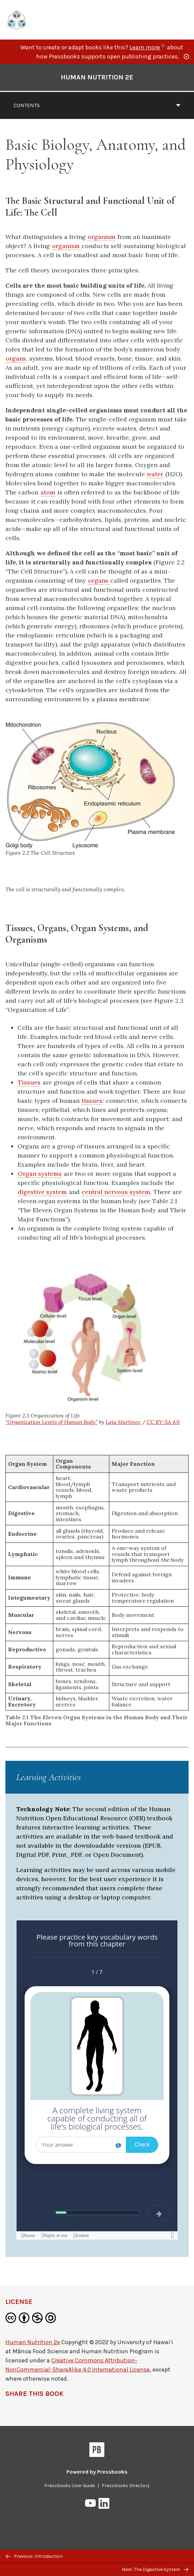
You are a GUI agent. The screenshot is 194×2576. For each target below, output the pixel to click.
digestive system (42, 1192)
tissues (92, 1100)
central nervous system (116, 1192)
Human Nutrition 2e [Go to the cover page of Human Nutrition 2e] (97, 77)
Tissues (29, 1082)
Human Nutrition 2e (32, 2342)
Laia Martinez (123, 1421)
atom (47, 492)
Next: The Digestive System (155, 2569)
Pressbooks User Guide (69, 2485)
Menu (184, 20)
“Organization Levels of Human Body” (51, 1421)
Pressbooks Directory (126, 2485)
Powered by (97, 2472)
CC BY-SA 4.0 (163, 1421)
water (155, 474)
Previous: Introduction (34, 2556)
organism (101, 237)
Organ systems (40, 1173)
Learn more (148, 47)
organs (16, 358)
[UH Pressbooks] (16, 19)
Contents (97, 105)
